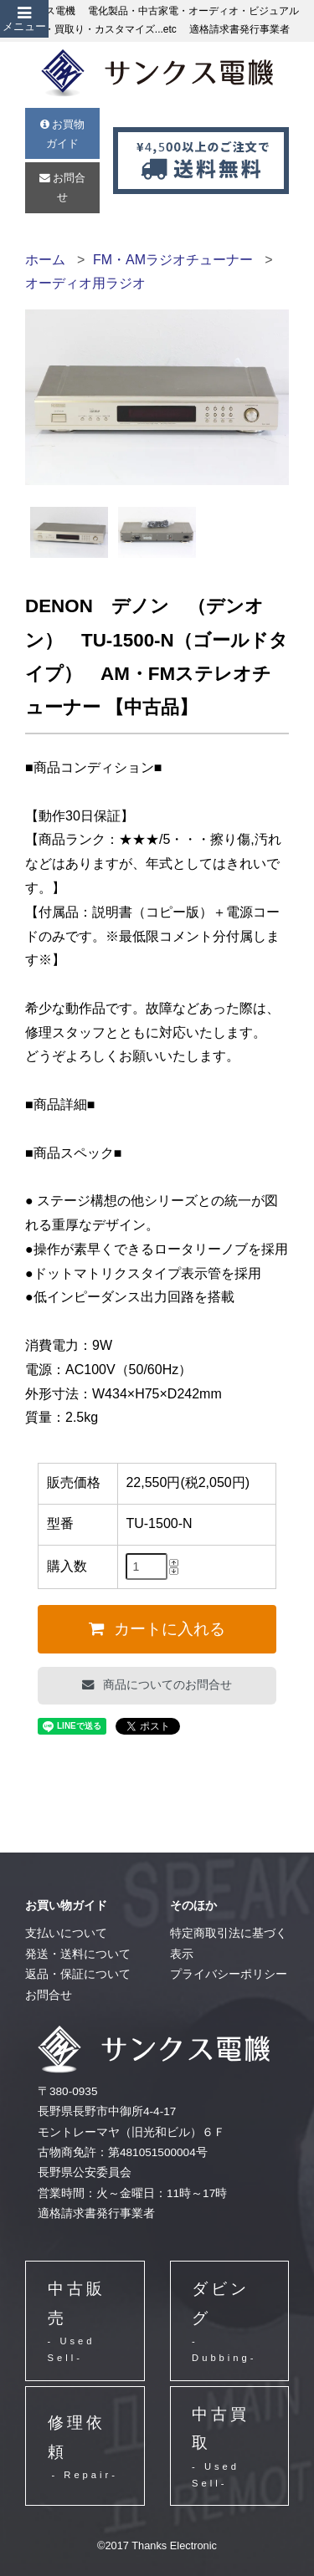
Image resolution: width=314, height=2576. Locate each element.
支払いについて (66, 1933)
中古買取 (229, 2448)
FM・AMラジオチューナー (173, 260)
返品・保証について (78, 1974)
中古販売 (85, 2323)
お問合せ (62, 187)
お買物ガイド (62, 134)
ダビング (229, 2323)
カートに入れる (167, 1629)
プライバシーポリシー (228, 1974)
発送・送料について (78, 1954)
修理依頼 (83, 2448)
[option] (68, 532)
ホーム (45, 260)
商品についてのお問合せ (166, 1684)
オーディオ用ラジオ (85, 283)
